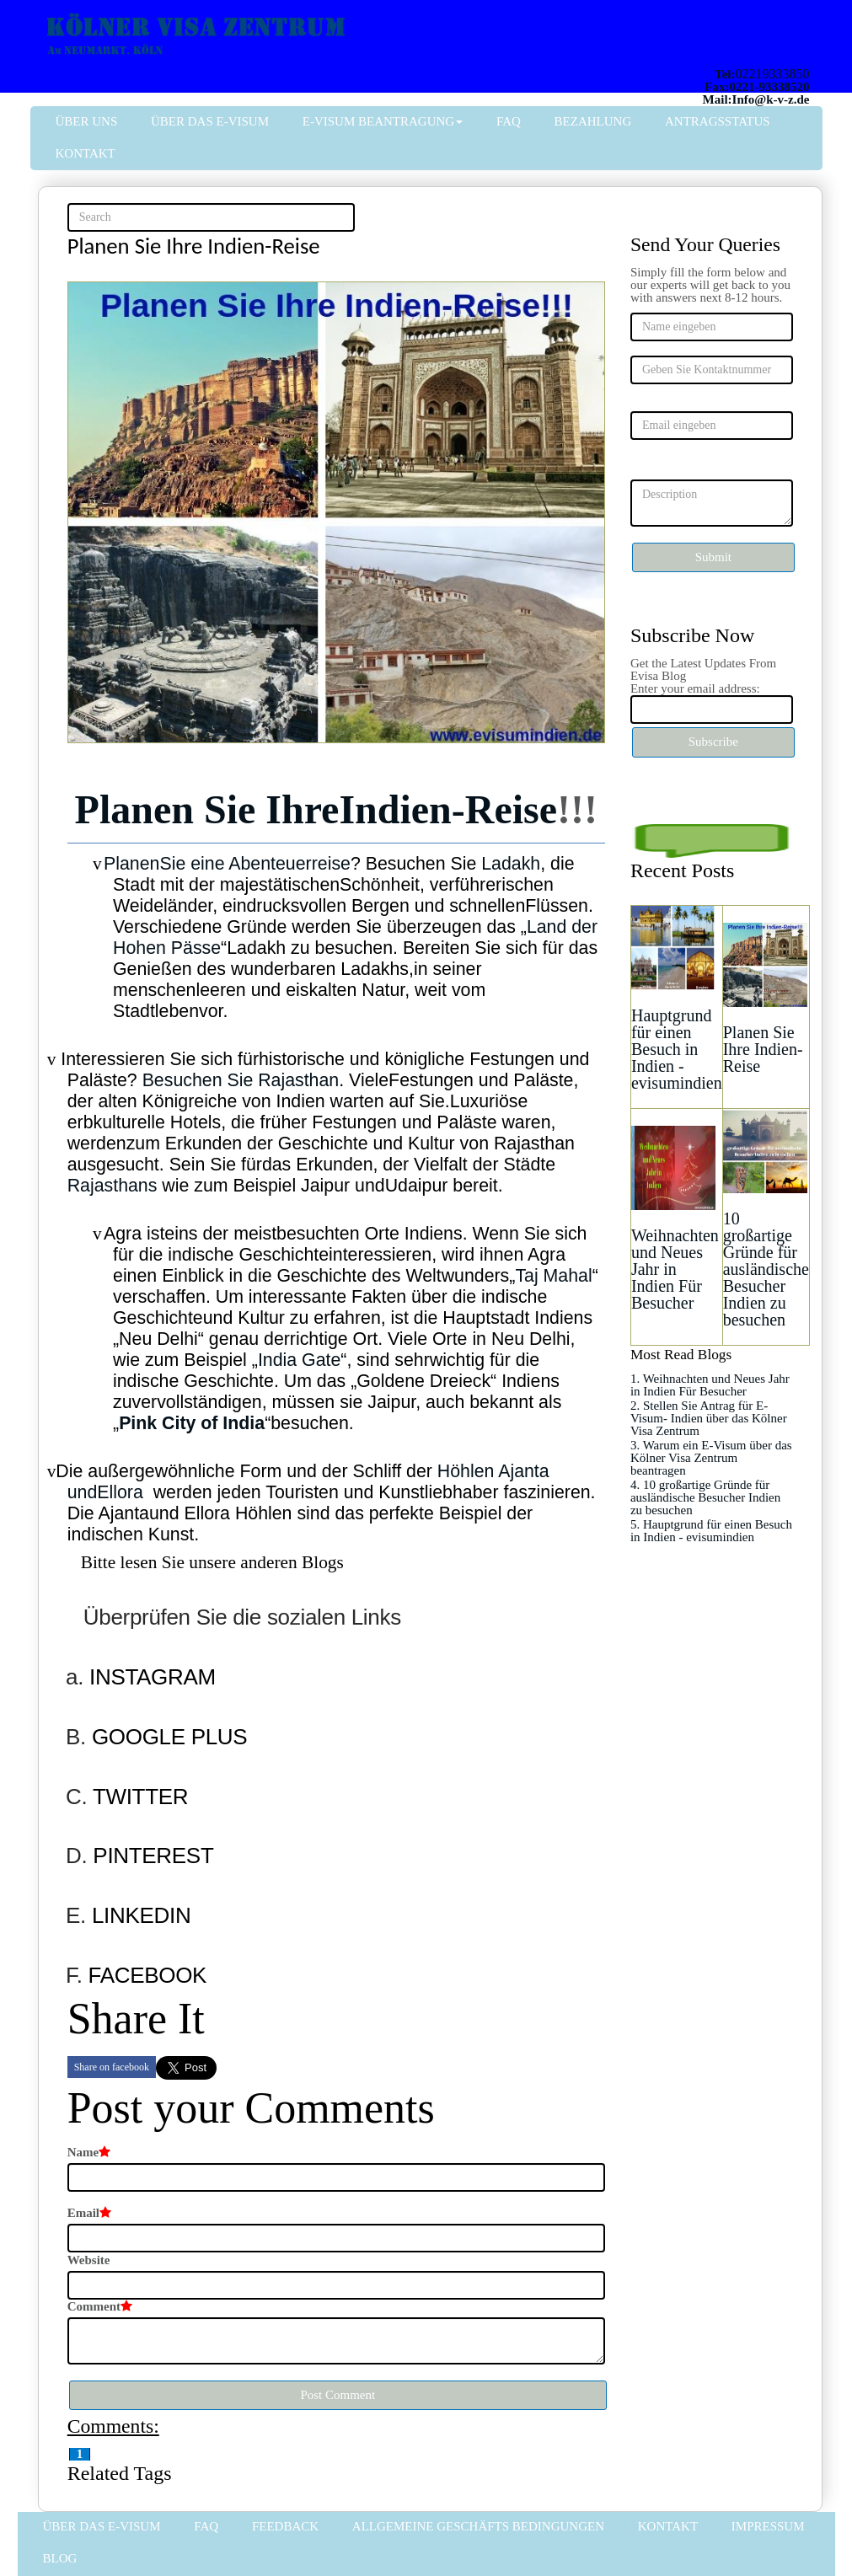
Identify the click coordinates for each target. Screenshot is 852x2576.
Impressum (768, 2526)
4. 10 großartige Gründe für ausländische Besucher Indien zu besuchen (705, 1497)
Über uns (87, 121)
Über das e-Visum (210, 121)
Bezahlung (593, 121)
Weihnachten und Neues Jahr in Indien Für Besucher (675, 1269)
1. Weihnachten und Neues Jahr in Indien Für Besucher (710, 1385)
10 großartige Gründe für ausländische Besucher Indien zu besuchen (766, 1269)
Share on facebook (111, 2067)
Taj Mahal (553, 1276)
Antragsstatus (717, 121)
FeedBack (285, 2526)
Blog (60, 2558)
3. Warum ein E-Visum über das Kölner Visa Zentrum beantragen (711, 1457)
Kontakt (85, 153)
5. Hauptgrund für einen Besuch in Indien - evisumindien (711, 1531)
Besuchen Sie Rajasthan (241, 1080)
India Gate (299, 1360)
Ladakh (510, 864)
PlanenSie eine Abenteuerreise (227, 864)
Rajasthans (112, 1186)
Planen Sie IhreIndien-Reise (316, 809)
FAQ (508, 121)
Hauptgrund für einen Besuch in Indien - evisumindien (676, 1049)
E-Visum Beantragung (383, 121)
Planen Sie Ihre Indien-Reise (763, 1049)
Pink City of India (192, 1423)
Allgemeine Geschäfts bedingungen (478, 2526)
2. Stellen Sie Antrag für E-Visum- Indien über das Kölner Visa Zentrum (708, 1418)
